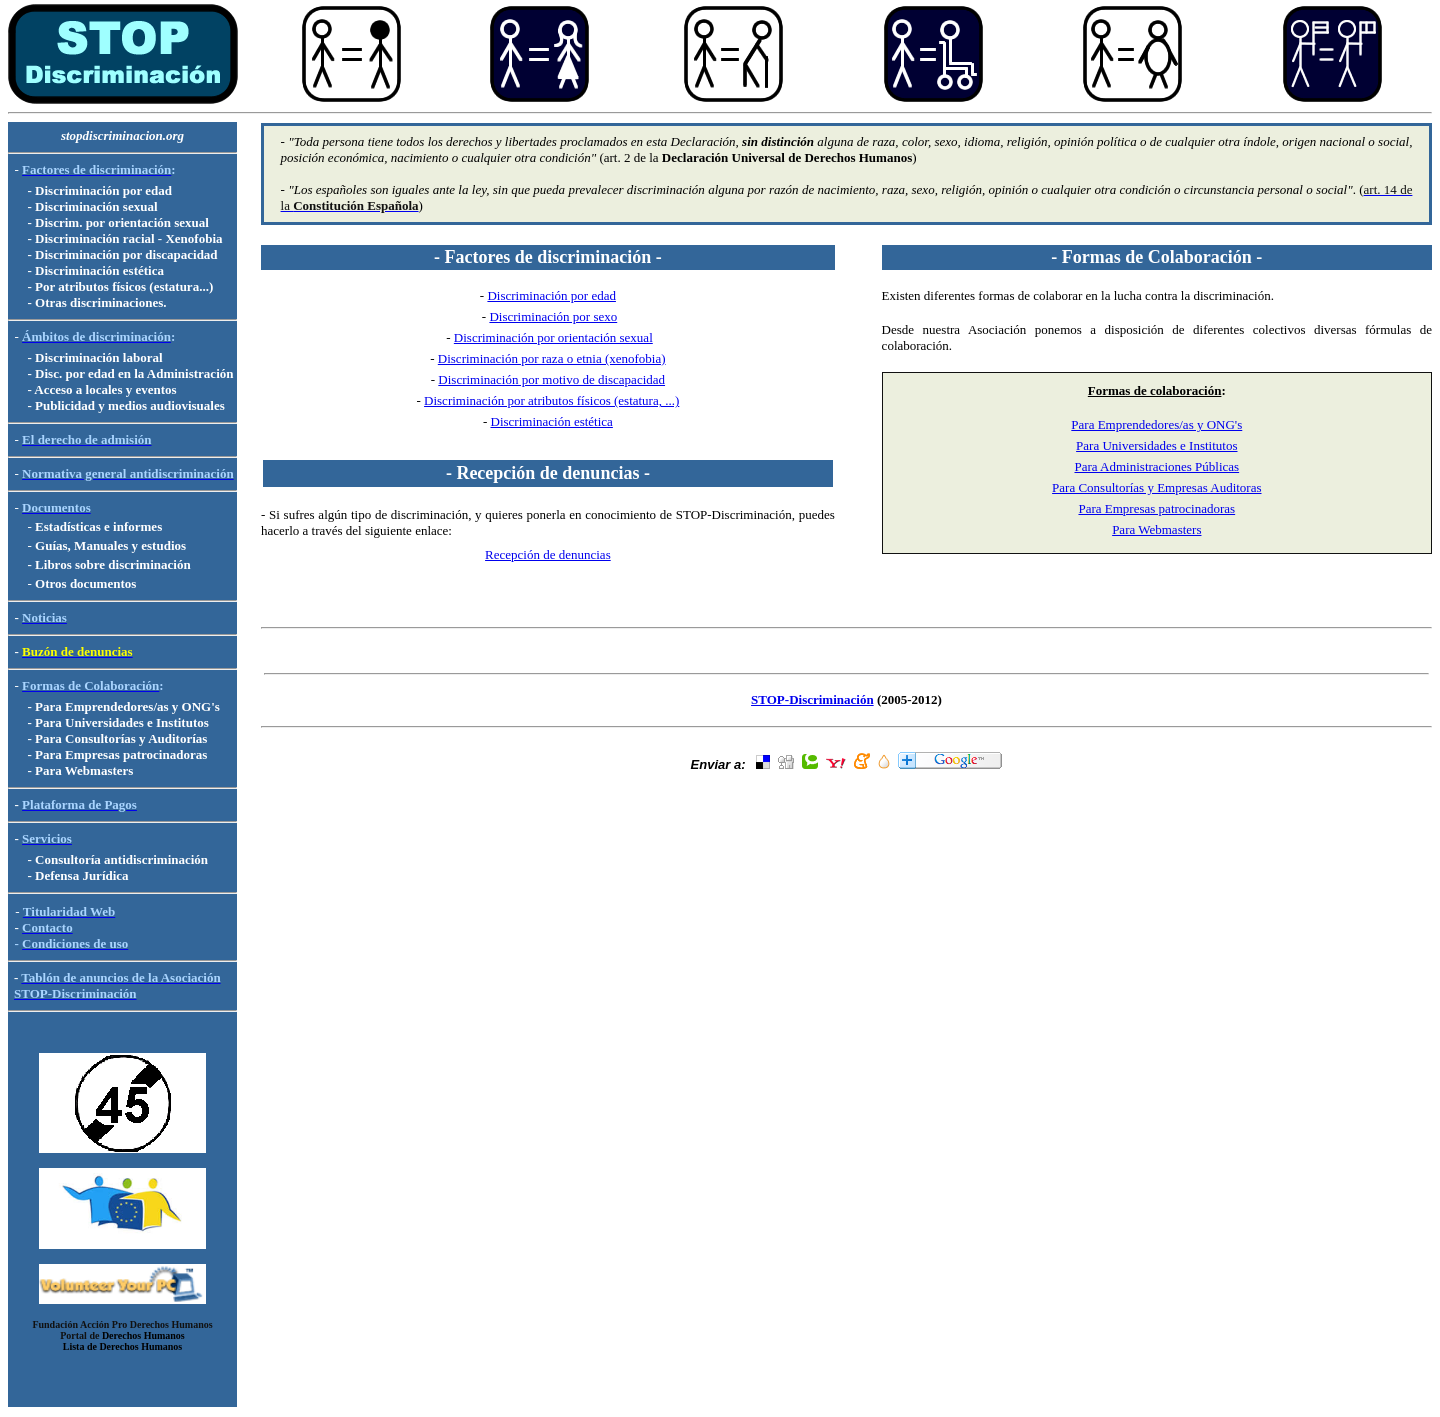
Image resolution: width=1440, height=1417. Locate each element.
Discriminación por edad (551, 295)
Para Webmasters (1156, 529)
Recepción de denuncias (548, 554)
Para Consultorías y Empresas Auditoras (1156, 487)
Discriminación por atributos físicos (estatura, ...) (551, 400)
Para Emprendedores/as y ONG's (1156, 424)
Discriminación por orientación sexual (553, 337)
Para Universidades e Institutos (1156, 445)
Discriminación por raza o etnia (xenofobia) (552, 358)
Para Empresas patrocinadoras (1156, 508)
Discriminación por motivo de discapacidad (551, 379)
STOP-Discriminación (812, 699)
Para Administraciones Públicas (1156, 466)
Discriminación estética (552, 421)
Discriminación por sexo (553, 316)
